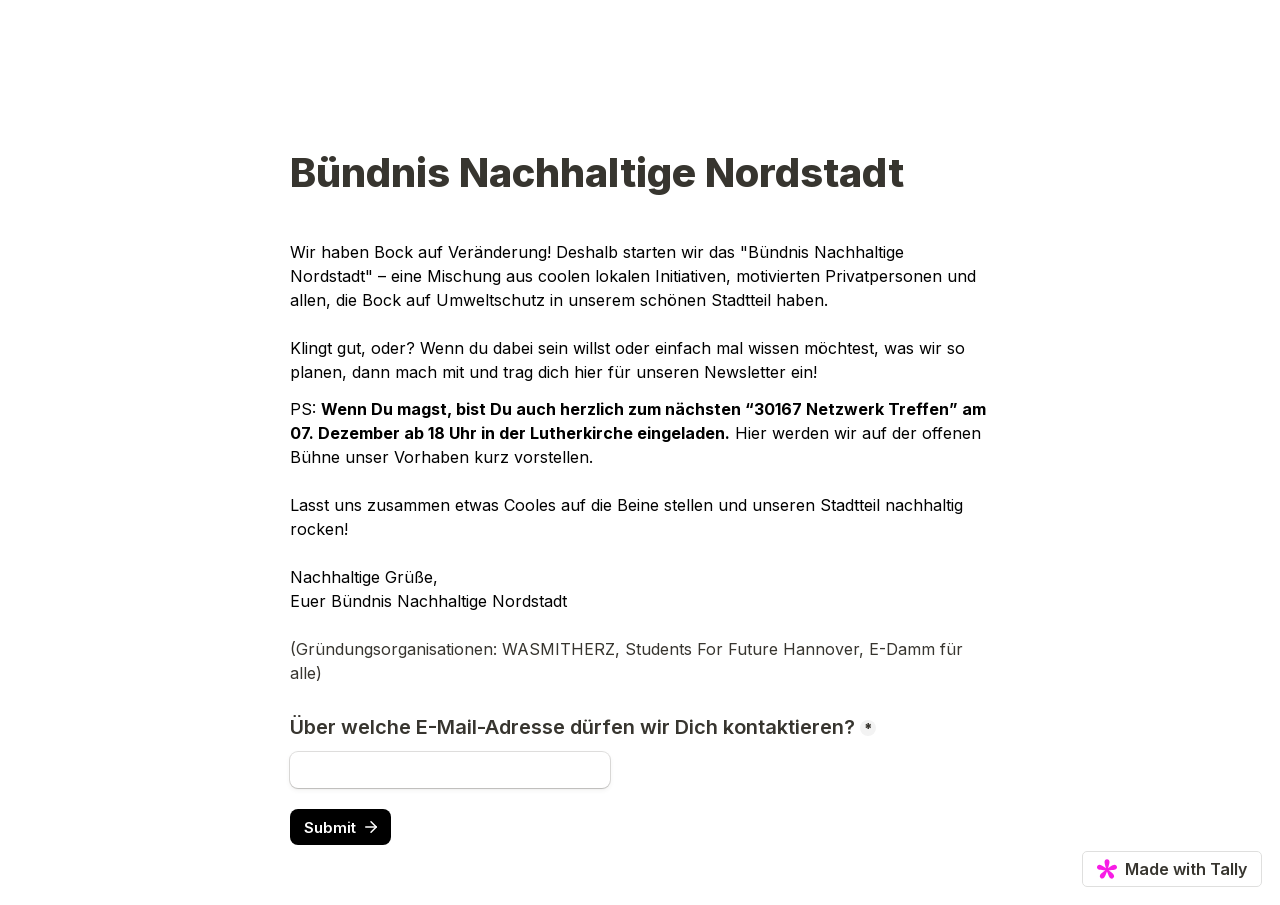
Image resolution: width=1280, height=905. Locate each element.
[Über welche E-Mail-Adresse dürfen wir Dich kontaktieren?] (450, 770)
